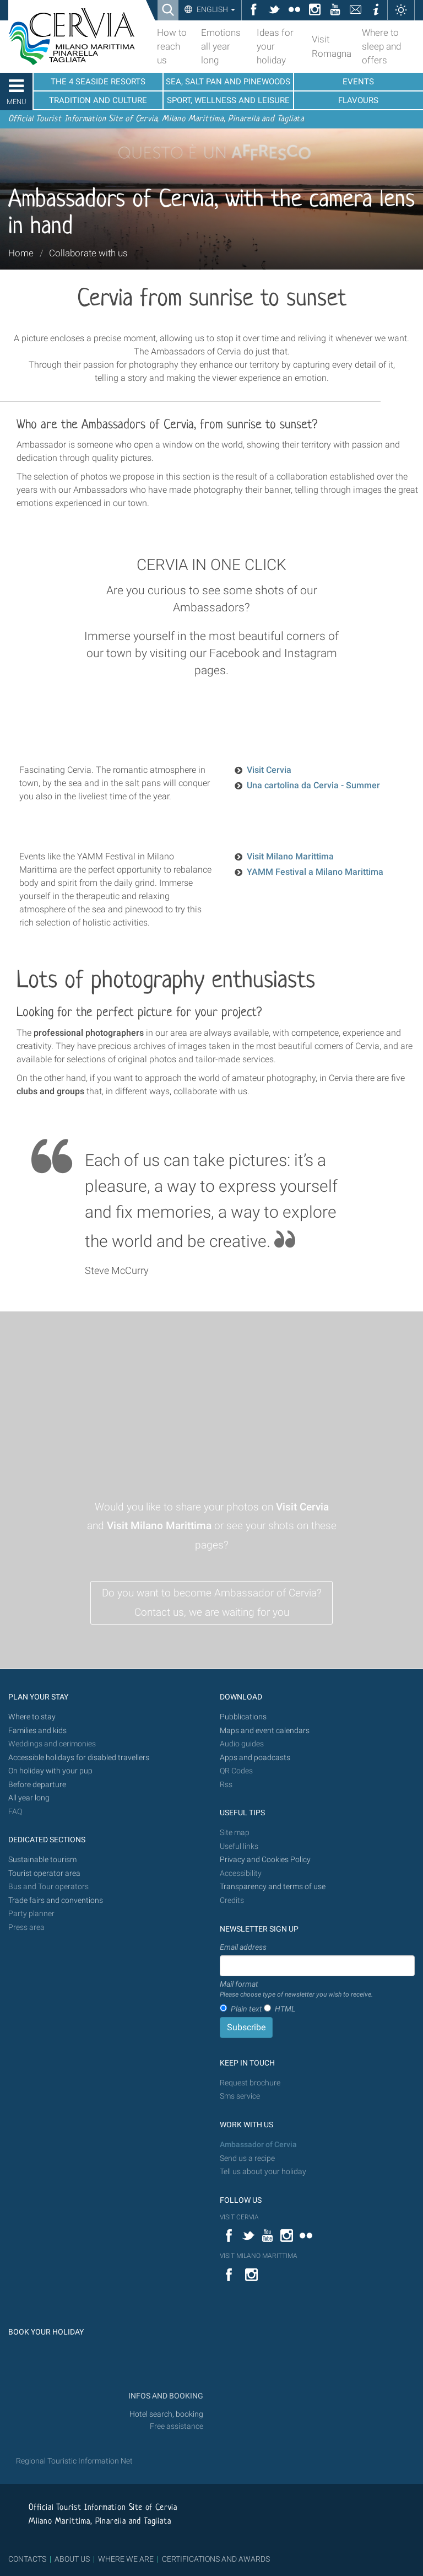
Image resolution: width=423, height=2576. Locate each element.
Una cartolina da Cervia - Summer (313, 785)
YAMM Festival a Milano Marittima (315, 872)
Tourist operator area (44, 1873)
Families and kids (37, 1730)
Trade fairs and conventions (55, 1900)
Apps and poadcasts (255, 1757)
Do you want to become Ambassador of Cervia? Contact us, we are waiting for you (212, 1602)
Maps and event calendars (265, 1730)
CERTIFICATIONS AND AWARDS (216, 2559)
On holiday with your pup (50, 1771)
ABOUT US (72, 2559)
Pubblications (243, 1717)
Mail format (296, 1989)
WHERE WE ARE (126, 2559)
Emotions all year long (221, 46)
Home (21, 253)
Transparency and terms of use (273, 1886)
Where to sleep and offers (381, 46)
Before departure (37, 1784)
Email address (243, 1947)
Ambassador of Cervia (258, 2144)
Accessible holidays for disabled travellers (78, 1757)
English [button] (215, 9)
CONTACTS (27, 2559)
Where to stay (32, 1717)
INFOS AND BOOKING (165, 2396)
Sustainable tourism (42, 1859)
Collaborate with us (88, 253)
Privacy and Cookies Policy (265, 1859)
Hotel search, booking (166, 2414)
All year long (29, 1798)
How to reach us (172, 46)
